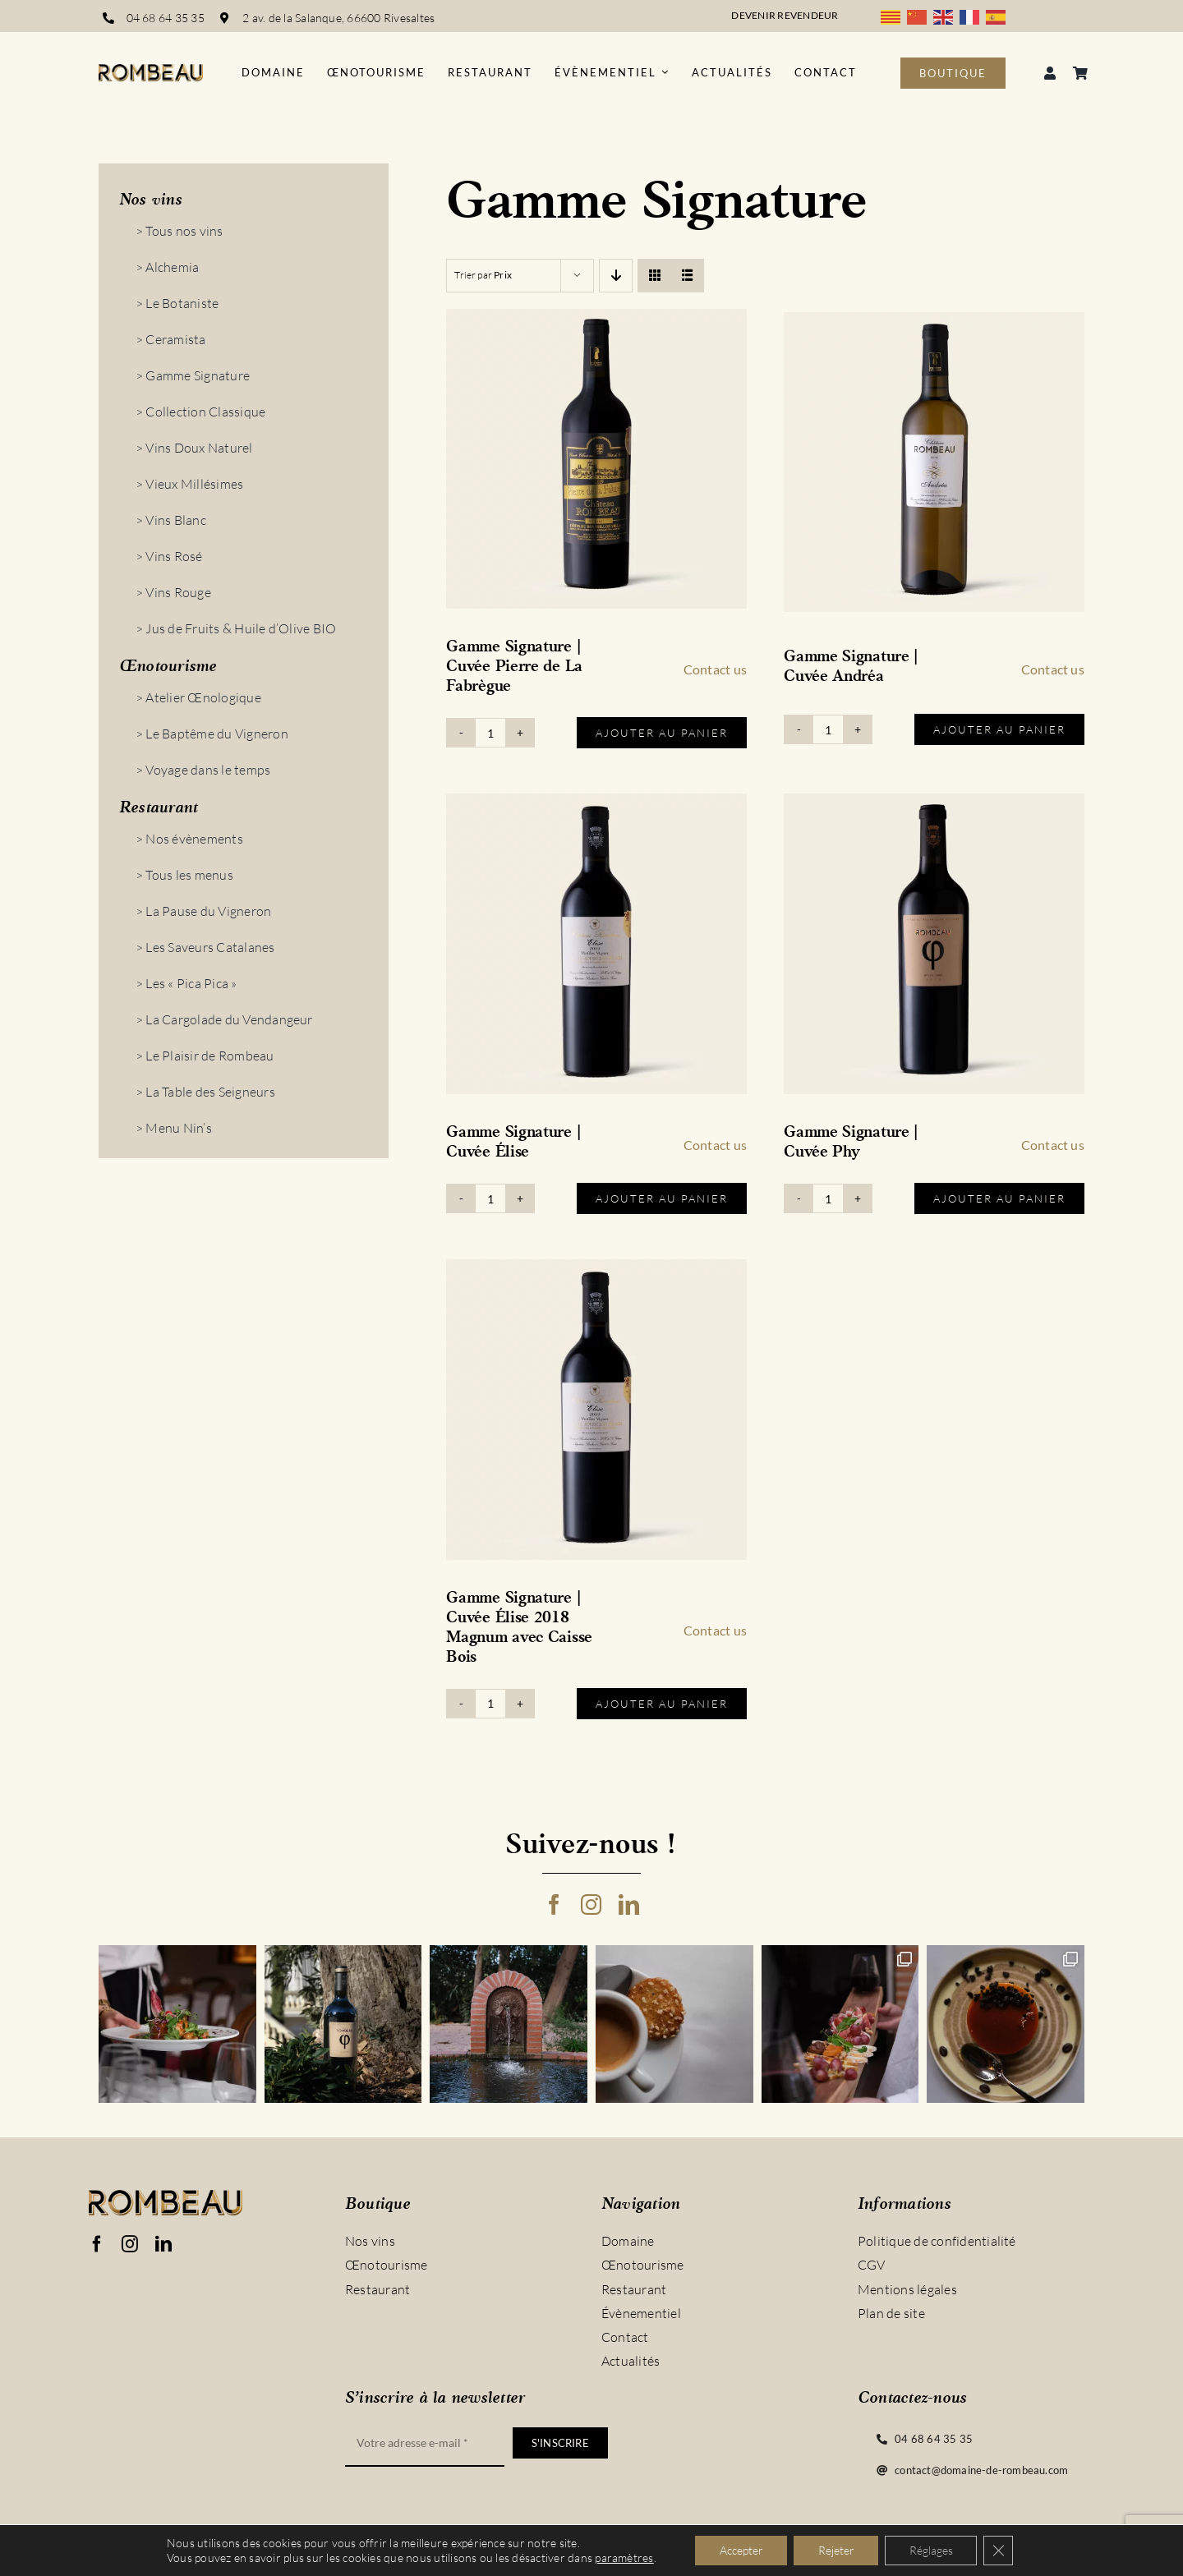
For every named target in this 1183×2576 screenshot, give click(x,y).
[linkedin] (629, 1904)
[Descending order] (616, 276)
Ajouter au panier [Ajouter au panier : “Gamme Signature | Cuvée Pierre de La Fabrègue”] (662, 732)
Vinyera (300, 2558)
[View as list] (687, 276)
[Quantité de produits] (490, 733)
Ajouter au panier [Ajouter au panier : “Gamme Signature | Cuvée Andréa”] (999, 729)
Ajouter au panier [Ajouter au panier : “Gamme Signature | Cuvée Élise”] (662, 1198)
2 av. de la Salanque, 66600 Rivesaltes (339, 18)
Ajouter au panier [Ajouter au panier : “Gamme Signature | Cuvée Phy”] (999, 1198)
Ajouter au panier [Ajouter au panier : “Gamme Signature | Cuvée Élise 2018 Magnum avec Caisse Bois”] (662, 1703)
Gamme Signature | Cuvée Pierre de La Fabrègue (514, 667)
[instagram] (591, 1904)
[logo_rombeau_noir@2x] (151, 70)
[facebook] (554, 1904)
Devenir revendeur (784, 15)
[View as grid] (654, 276)
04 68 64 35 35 (166, 18)
